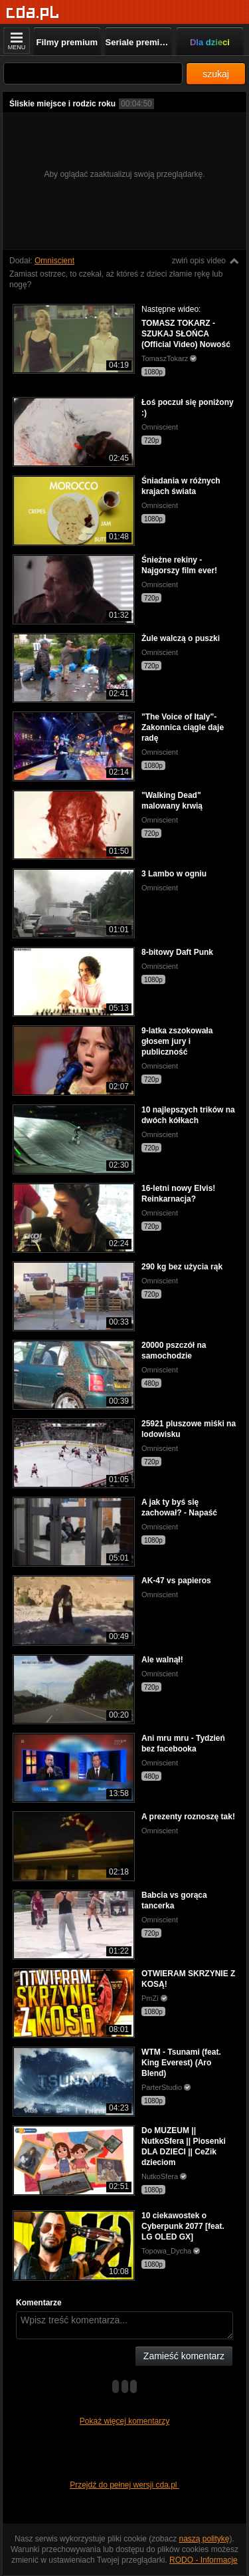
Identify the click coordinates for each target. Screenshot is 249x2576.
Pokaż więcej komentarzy (124, 2421)
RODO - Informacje (203, 2560)
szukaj (216, 73)
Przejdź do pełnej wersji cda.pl (124, 2485)
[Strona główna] (33, 13)
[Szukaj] (93, 73)
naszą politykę (204, 2538)
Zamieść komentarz (183, 2356)
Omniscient (54, 260)
